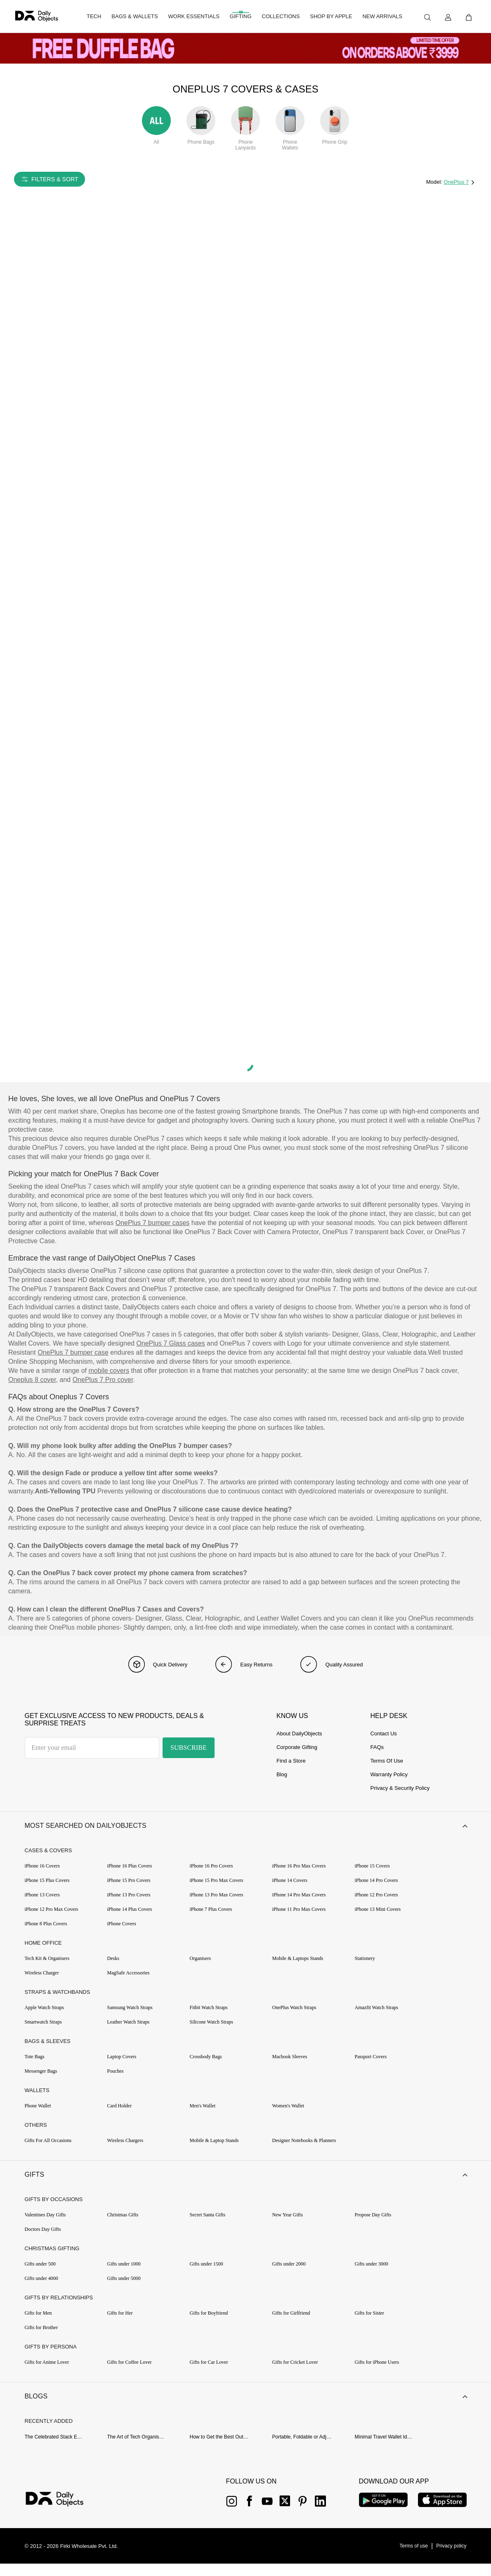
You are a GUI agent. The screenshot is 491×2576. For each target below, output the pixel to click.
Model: (435, 182)
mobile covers (108, 1370)
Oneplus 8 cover (32, 1379)
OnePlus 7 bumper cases (153, 1222)
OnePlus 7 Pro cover (103, 1379)
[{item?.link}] (62, 2512)
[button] (245, 1828)
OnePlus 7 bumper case (73, 1352)
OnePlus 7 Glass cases (170, 1343)
